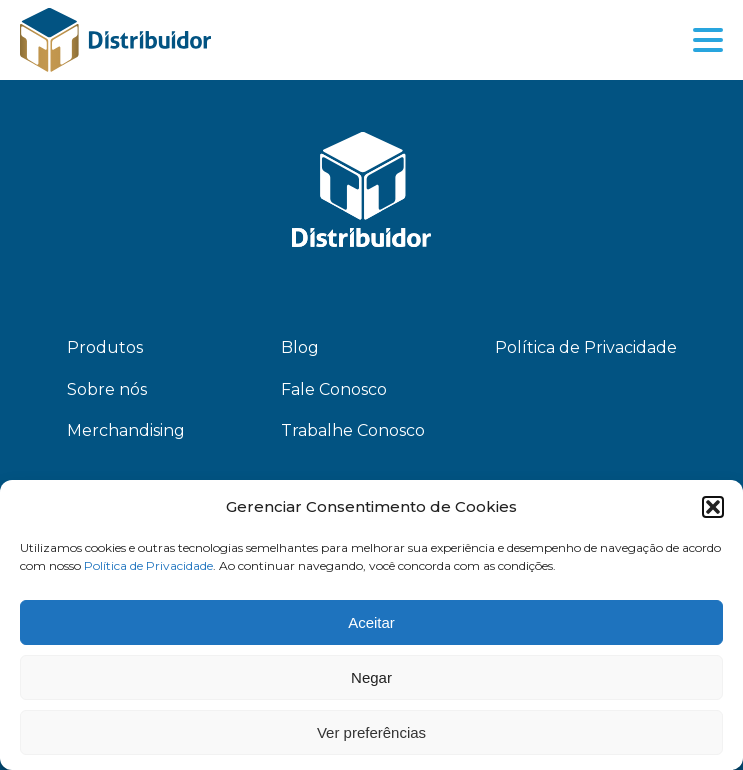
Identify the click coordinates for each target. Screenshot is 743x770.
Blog (300, 347)
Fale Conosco (334, 389)
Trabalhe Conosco (353, 430)
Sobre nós (107, 389)
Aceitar (371, 622)
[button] (713, 507)
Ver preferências (371, 732)
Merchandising (126, 430)
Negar (371, 677)
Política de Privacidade (148, 565)
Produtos (105, 347)
